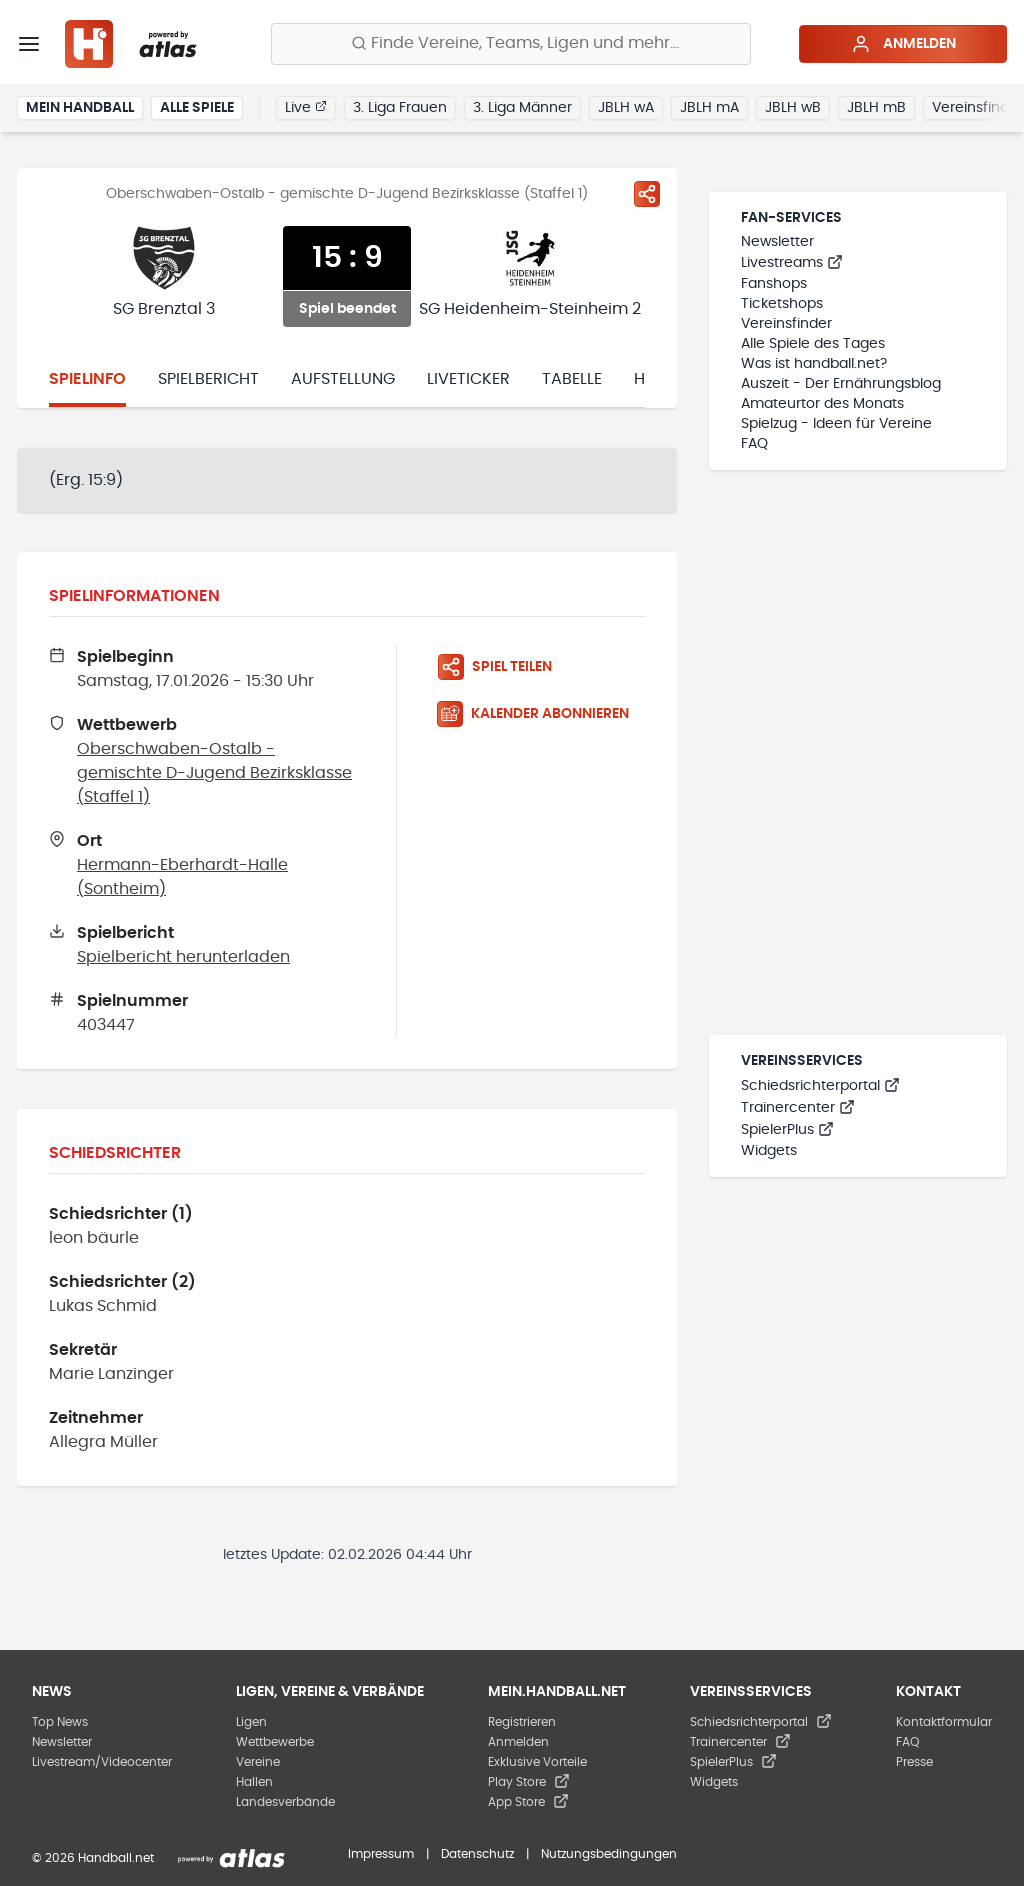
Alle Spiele (197, 108)
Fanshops (774, 284)
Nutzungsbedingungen (609, 1854)
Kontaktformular (944, 1722)
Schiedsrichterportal (820, 1086)
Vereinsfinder (786, 324)
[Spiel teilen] (647, 194)
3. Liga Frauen (400, 108)
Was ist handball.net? (814, 364)
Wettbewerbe (275, 1742)
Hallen (254, 1782)
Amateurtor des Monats (822, 404)
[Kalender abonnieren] (541, 714)
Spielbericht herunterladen (183, 957)
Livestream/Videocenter (102, 1762)
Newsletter (777, 242)
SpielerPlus (787, 1130)
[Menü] (29, 44)
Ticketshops (782, 304)
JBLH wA (626, 108)
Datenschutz (477, 1854)
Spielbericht (208, 379)
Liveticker (468, 379)
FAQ (754, 444)
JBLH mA (709, 108)
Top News (60, 1722)
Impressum (381, 1854)
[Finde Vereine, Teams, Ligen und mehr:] (511, 44)
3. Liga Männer (522, 108)
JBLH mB (876, 108)
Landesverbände (285, 1802)
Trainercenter (798, 1108)
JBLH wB (793, 108)
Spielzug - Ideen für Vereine (836, 424)
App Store (528, 1802)
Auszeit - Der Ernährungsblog (841, 384)
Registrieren (522, 1722)
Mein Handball (80, 108)
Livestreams (792, 263)
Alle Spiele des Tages (813, 344)
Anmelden (903, 44)
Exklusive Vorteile (537, 1762)
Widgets (769, 1151)
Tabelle (572, 379)
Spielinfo (87, 379)
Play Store (529, 1782)
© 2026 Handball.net (93, 1858)
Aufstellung (343, 379)
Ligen (251, 1722)
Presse (914, 1762)
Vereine (258, 1762)
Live (306, 107)
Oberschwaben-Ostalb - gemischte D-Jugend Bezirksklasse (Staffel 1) (214, 773)
